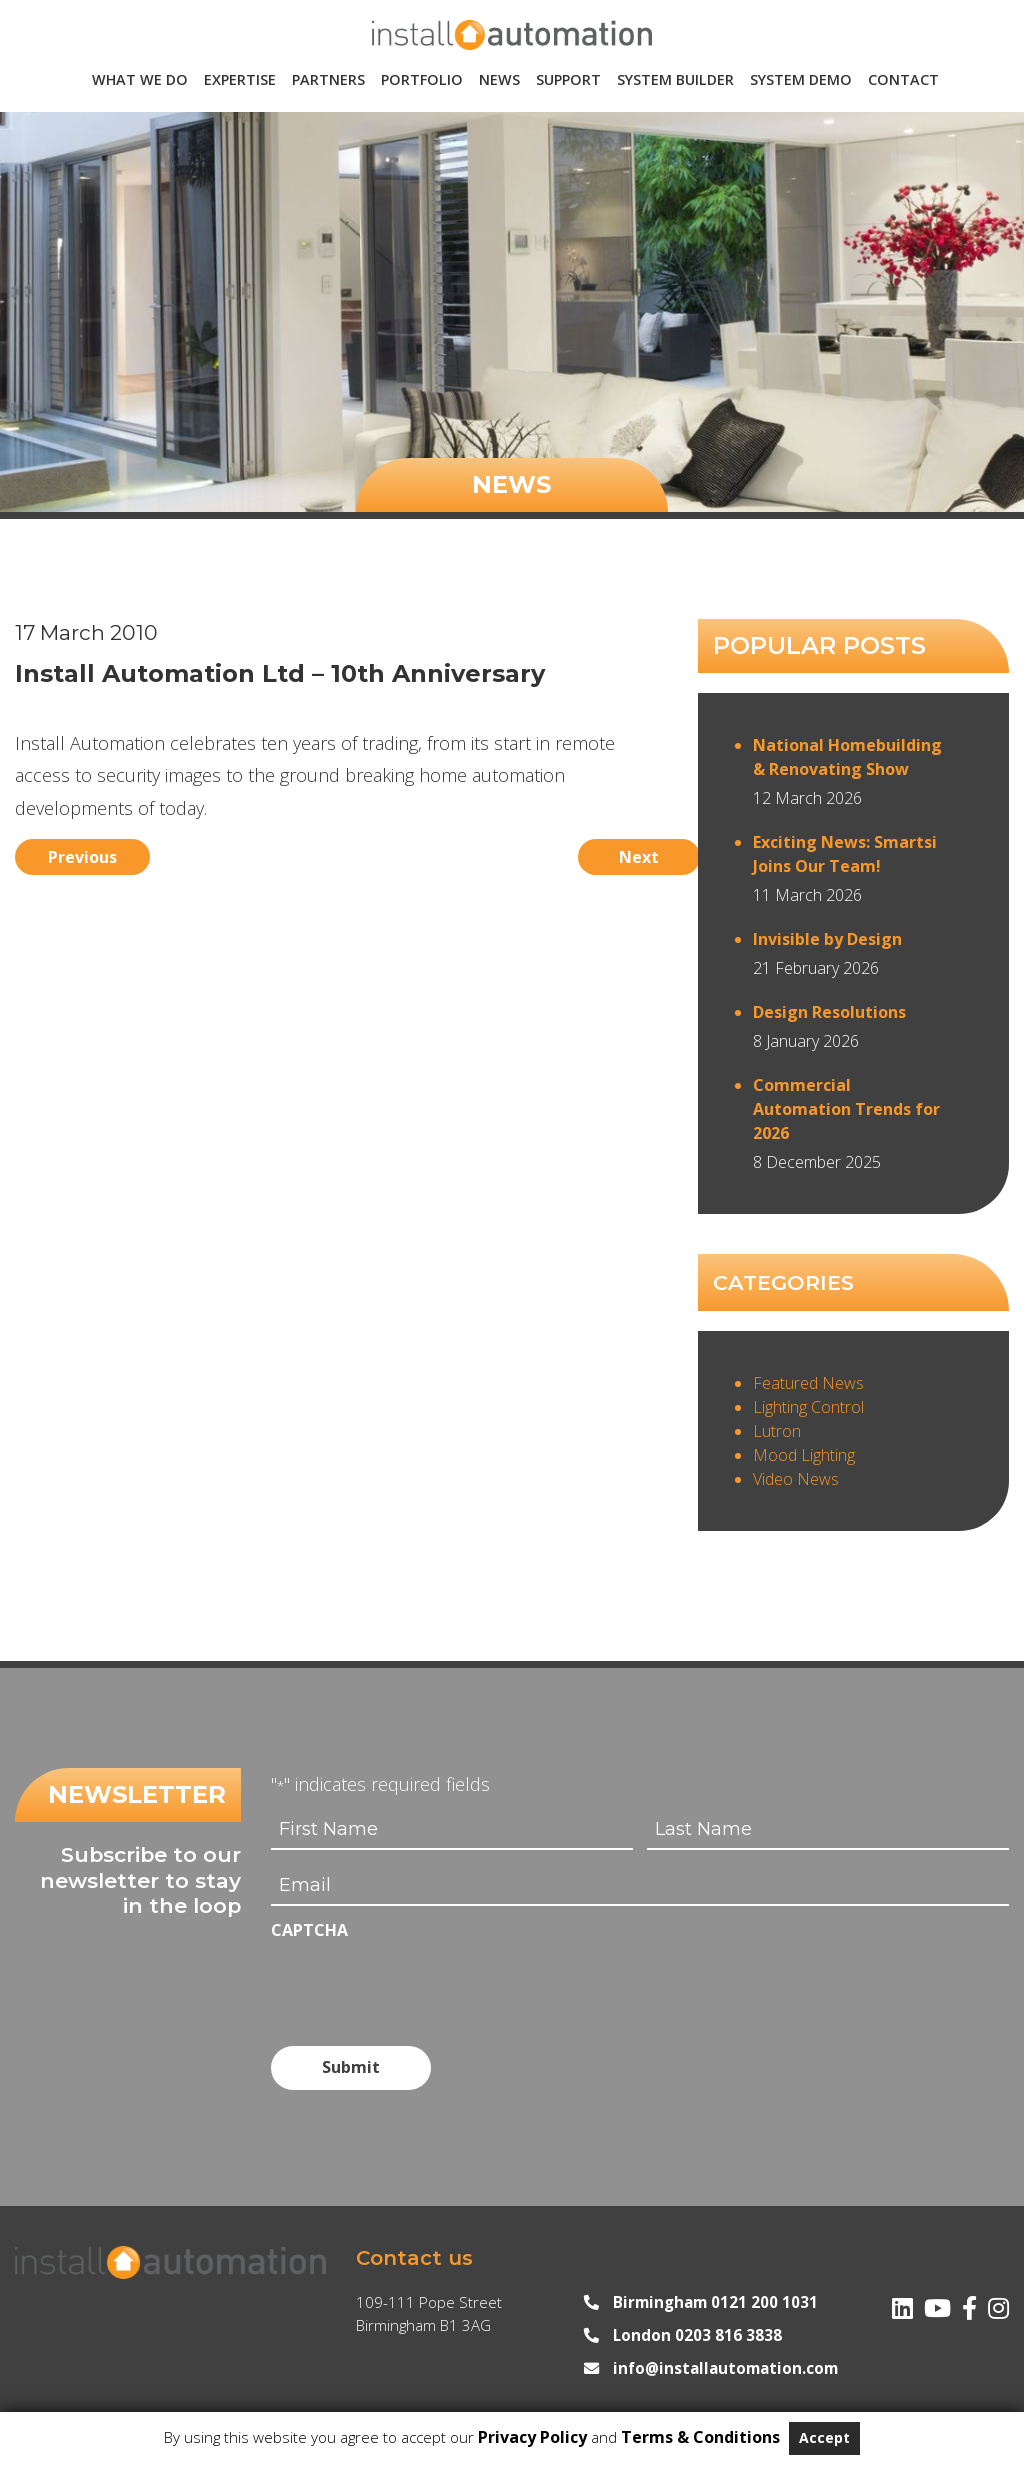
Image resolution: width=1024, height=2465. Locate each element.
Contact (903, 79)
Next (593, 852)
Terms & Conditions (700, 2437)
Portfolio (422, 79)
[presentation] (423, 1985)
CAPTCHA (309, 1930)
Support (568, 79)
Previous (90, 852)
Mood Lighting (804, 1455)
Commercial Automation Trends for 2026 (846, 1109)
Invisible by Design (827, 939)
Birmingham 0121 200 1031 (715, 2294)
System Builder (675, 79)
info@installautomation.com (725, 2360)
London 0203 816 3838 (697, 2327)
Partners (328, 79)
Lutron (777, 1431)
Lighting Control (808, 1407)
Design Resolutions (829, 1012)
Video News (796, 1479)
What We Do (140, 79)
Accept (824, 2437)
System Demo (801, 79)
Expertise (240, 79)
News (499, 79)
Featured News (808, 1383)
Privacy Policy (532, 2437)
